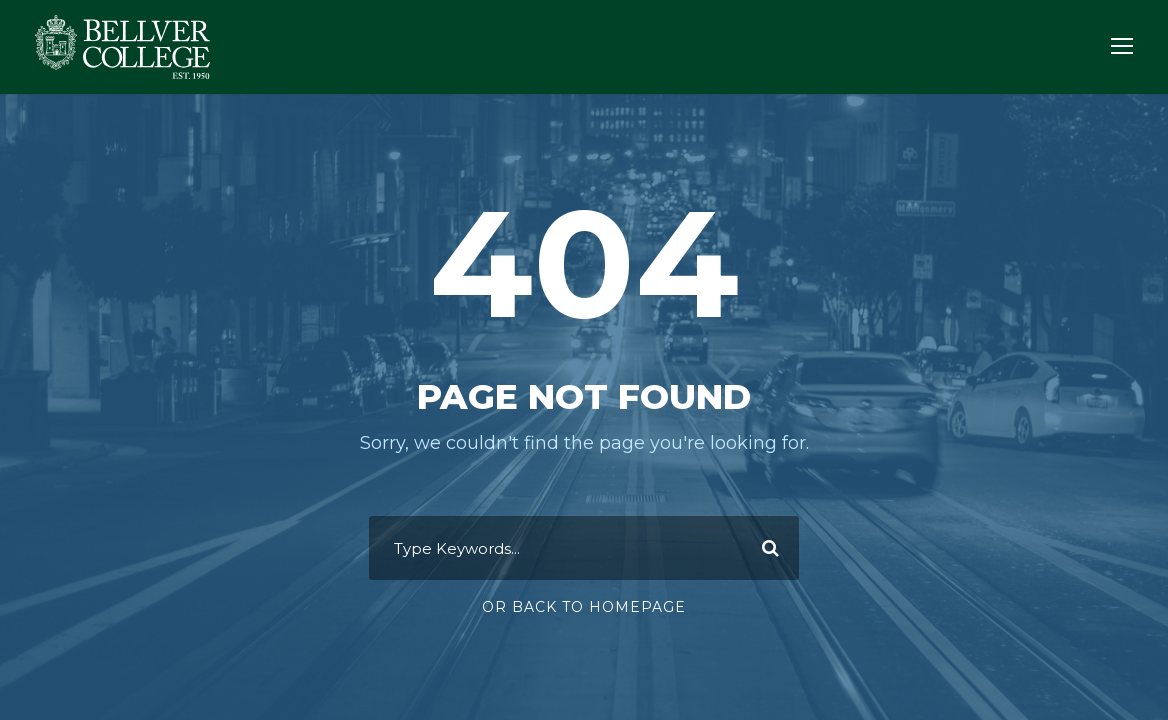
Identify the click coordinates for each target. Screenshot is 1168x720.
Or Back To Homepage (584, 607)
